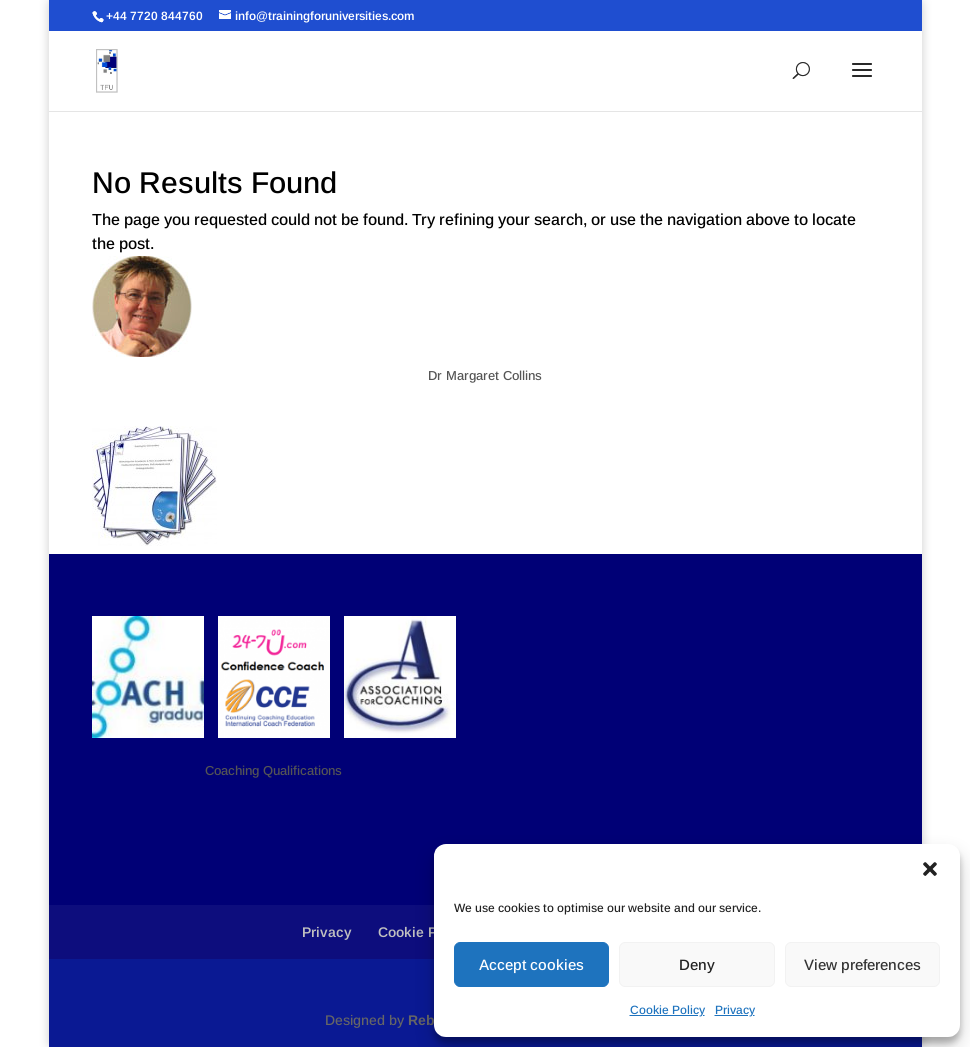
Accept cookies (531, 964)
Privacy (735, 1010)
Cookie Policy (667, 1010)
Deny (697, 964)
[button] (930, 869)
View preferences (862, 964)
